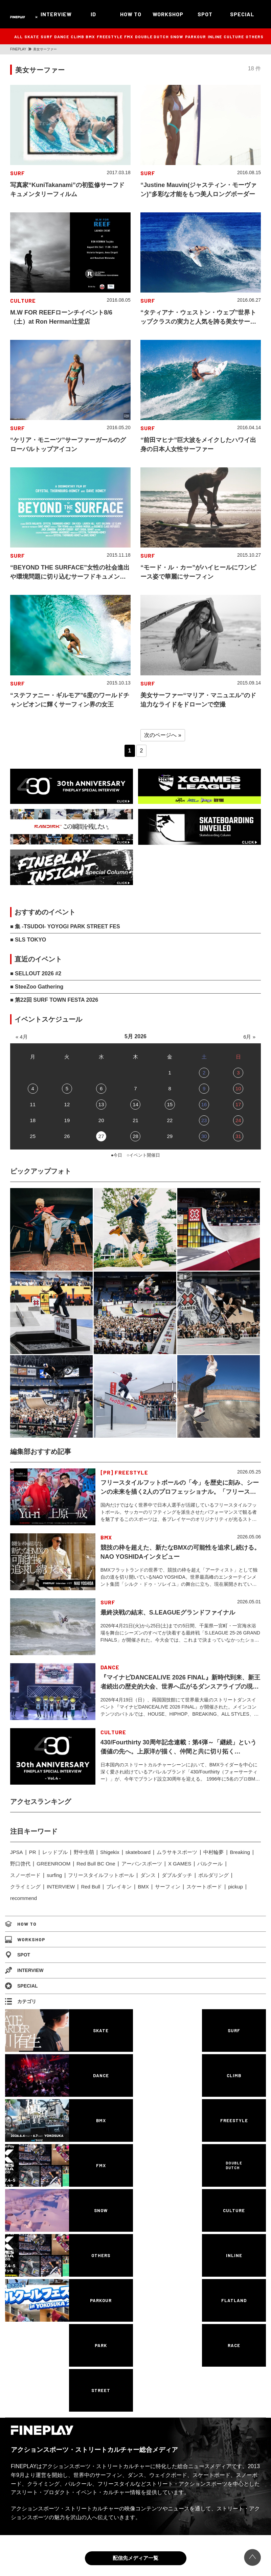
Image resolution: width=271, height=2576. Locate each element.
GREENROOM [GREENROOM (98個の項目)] (53, 1863)
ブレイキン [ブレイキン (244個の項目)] (119, 1886)
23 (204, 1120)
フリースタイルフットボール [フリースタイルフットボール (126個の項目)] (101, 1875)
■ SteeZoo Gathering (36, 987)
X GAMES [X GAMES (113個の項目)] (179, 1863)
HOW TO (130, 14)
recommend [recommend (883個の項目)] (23, 1898)
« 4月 (22, 1037)
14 (135, 1104)
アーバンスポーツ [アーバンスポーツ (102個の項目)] (141, 1863)
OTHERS (255, 36)
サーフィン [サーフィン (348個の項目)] (167, 1886)
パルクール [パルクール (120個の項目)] (210, 1863)
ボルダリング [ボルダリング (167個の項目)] (213, 1875)
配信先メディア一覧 (135, 2558)
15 (170, 1104)
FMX (128, 36)
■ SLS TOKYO (28, 940)
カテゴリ (20, 2001)
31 (238, 1136)
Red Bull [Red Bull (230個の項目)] (90, 1886)
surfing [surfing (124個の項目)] (54, 1875)
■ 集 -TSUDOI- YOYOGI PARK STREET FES (65, 926)
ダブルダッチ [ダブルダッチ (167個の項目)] (177, 1875)
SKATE (31, 36)
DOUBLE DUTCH (152, 36)
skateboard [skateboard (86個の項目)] (138, 1852)
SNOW (176, 36)
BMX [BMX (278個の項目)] (143, 1886)
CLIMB (77, 36)
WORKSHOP (168, 14)
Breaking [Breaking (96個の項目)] (240, 1852)
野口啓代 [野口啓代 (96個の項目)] (20, 1863)
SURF (46, 36)
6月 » (249, 1037)
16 (204, 1104)
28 (135, 1136)
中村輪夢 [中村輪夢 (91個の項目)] (213, 1852)
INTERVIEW (56, 14)
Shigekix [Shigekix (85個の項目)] (109, 1852)
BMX (90, 36)
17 (238, 1104)
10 (238, 1088)
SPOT (205, 14)
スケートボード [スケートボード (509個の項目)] (204, 1886)
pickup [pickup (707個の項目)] (235, 1886)
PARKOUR (195, 36)
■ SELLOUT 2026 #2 (35, 973)
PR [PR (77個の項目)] (32, 1852)
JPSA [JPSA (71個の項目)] (16, 1852)
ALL (18, 36)
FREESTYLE (109, 36)
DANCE (61, 36)
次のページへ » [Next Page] (162, 735)
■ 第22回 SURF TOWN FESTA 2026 (54, 1000)
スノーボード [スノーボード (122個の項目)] (25, 1875)
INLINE (215, 36)
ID (93, 14)
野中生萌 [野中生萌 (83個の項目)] (84, 1852)
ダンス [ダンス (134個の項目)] (148, 1875)
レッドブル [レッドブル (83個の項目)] (55, 1852)
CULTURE (234, 36)
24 (238, 1120)
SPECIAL (242, 14)
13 (101, 1104)
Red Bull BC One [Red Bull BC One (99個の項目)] (95, 1863)
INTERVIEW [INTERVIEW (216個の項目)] (61, 1886)
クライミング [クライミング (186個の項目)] (25, 1886)
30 (204, 1136)
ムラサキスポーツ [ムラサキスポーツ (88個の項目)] (177, 1852)
